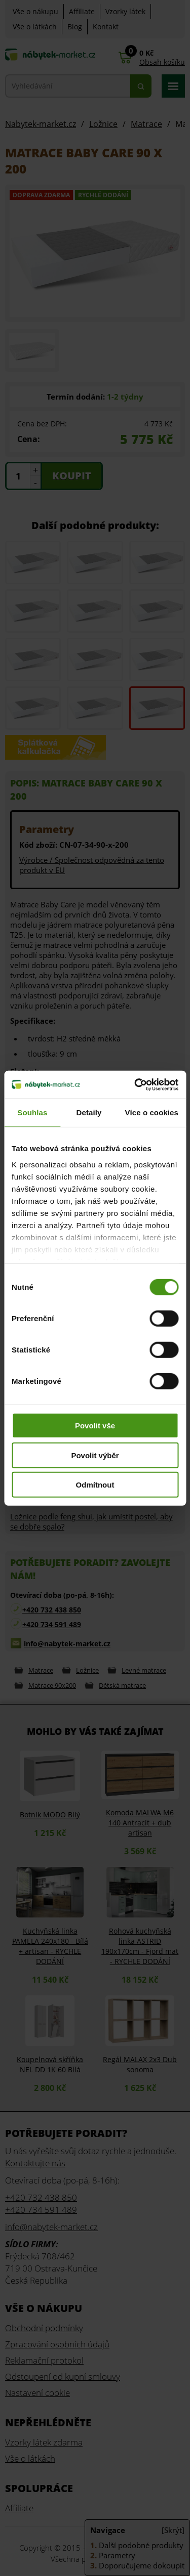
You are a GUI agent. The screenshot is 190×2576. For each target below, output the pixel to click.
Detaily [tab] (89, 1112)
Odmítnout (95, 1484)
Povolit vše (95, 1425)
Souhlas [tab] (32, 1112)
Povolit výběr (95, 1455)
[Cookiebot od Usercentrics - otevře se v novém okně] (135, 1084)
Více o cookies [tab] (151, 1112)
